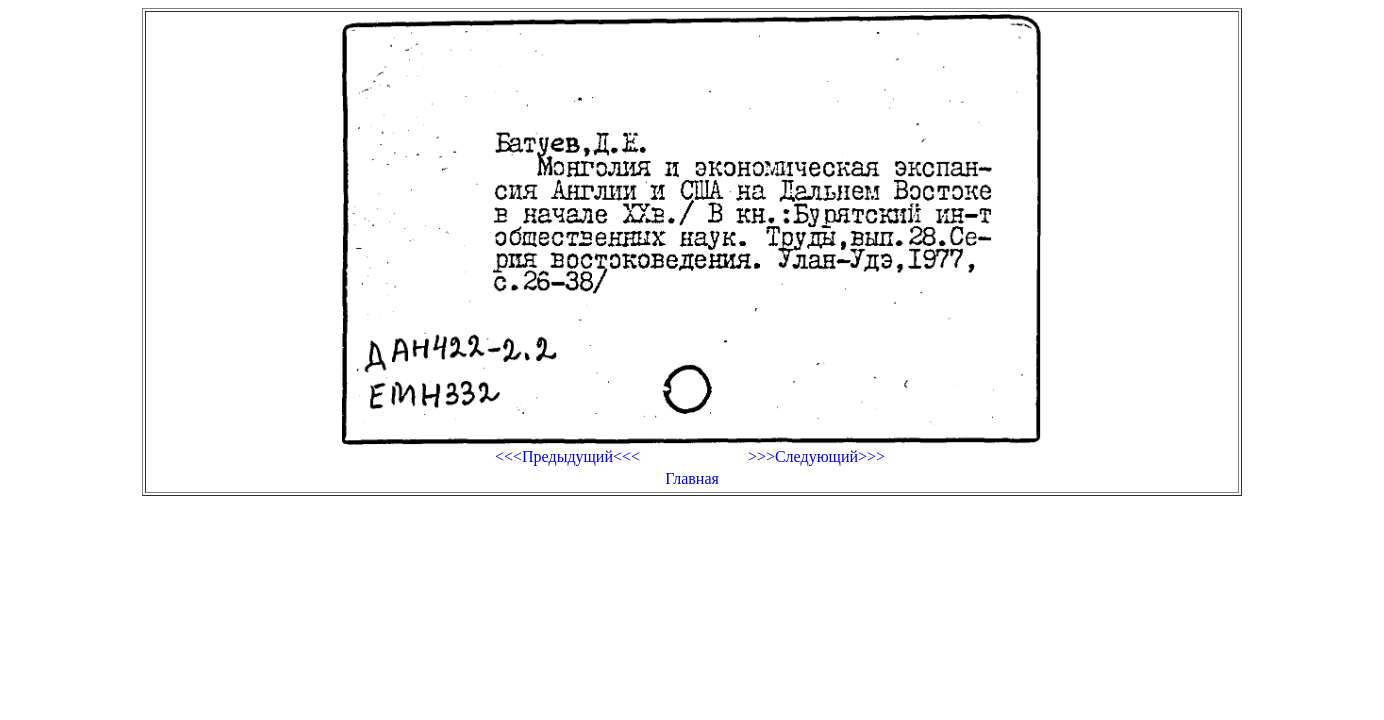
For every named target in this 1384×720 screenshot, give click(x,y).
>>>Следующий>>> (816, 456)
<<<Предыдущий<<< (567, 456)
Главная (692, 478)
